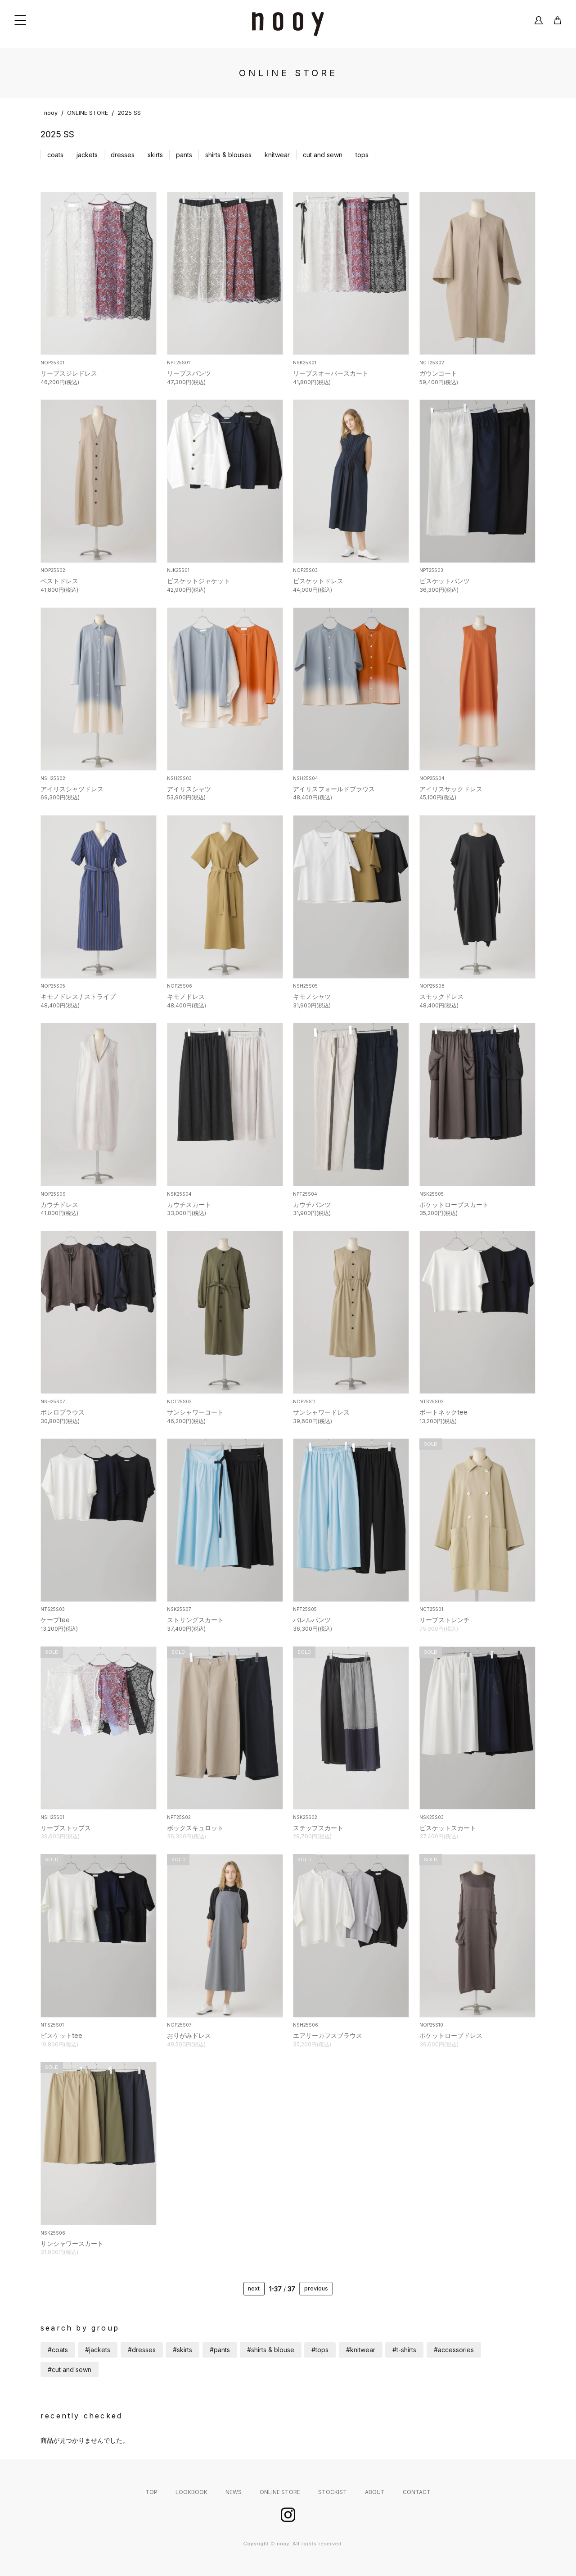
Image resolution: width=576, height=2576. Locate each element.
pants (184, 155)
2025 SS (129, 112)
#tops (319, 2350)
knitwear (277, 155)
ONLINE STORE (87, 112)
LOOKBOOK (191, 2492)
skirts (155, 155)
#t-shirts (404, 2350)
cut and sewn (322, 155)
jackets (87, 155)
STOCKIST (332, 2492)
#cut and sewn (69, 2369)
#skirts (182, 2350)
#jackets (97, 2350)
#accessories (454, 2350)
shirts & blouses (228, 155)
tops (362, 155)
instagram (288, 2515)
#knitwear (360, 2350)
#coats (58, 2350)
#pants (220, 2350)
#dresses (142, 2350)
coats (55, 155)
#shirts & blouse (270, 2350)
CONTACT (417, 2492)
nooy (51, 112)
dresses (123, 155)
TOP (151, 2492)
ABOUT (375, 2492)
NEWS (233, 2492)
